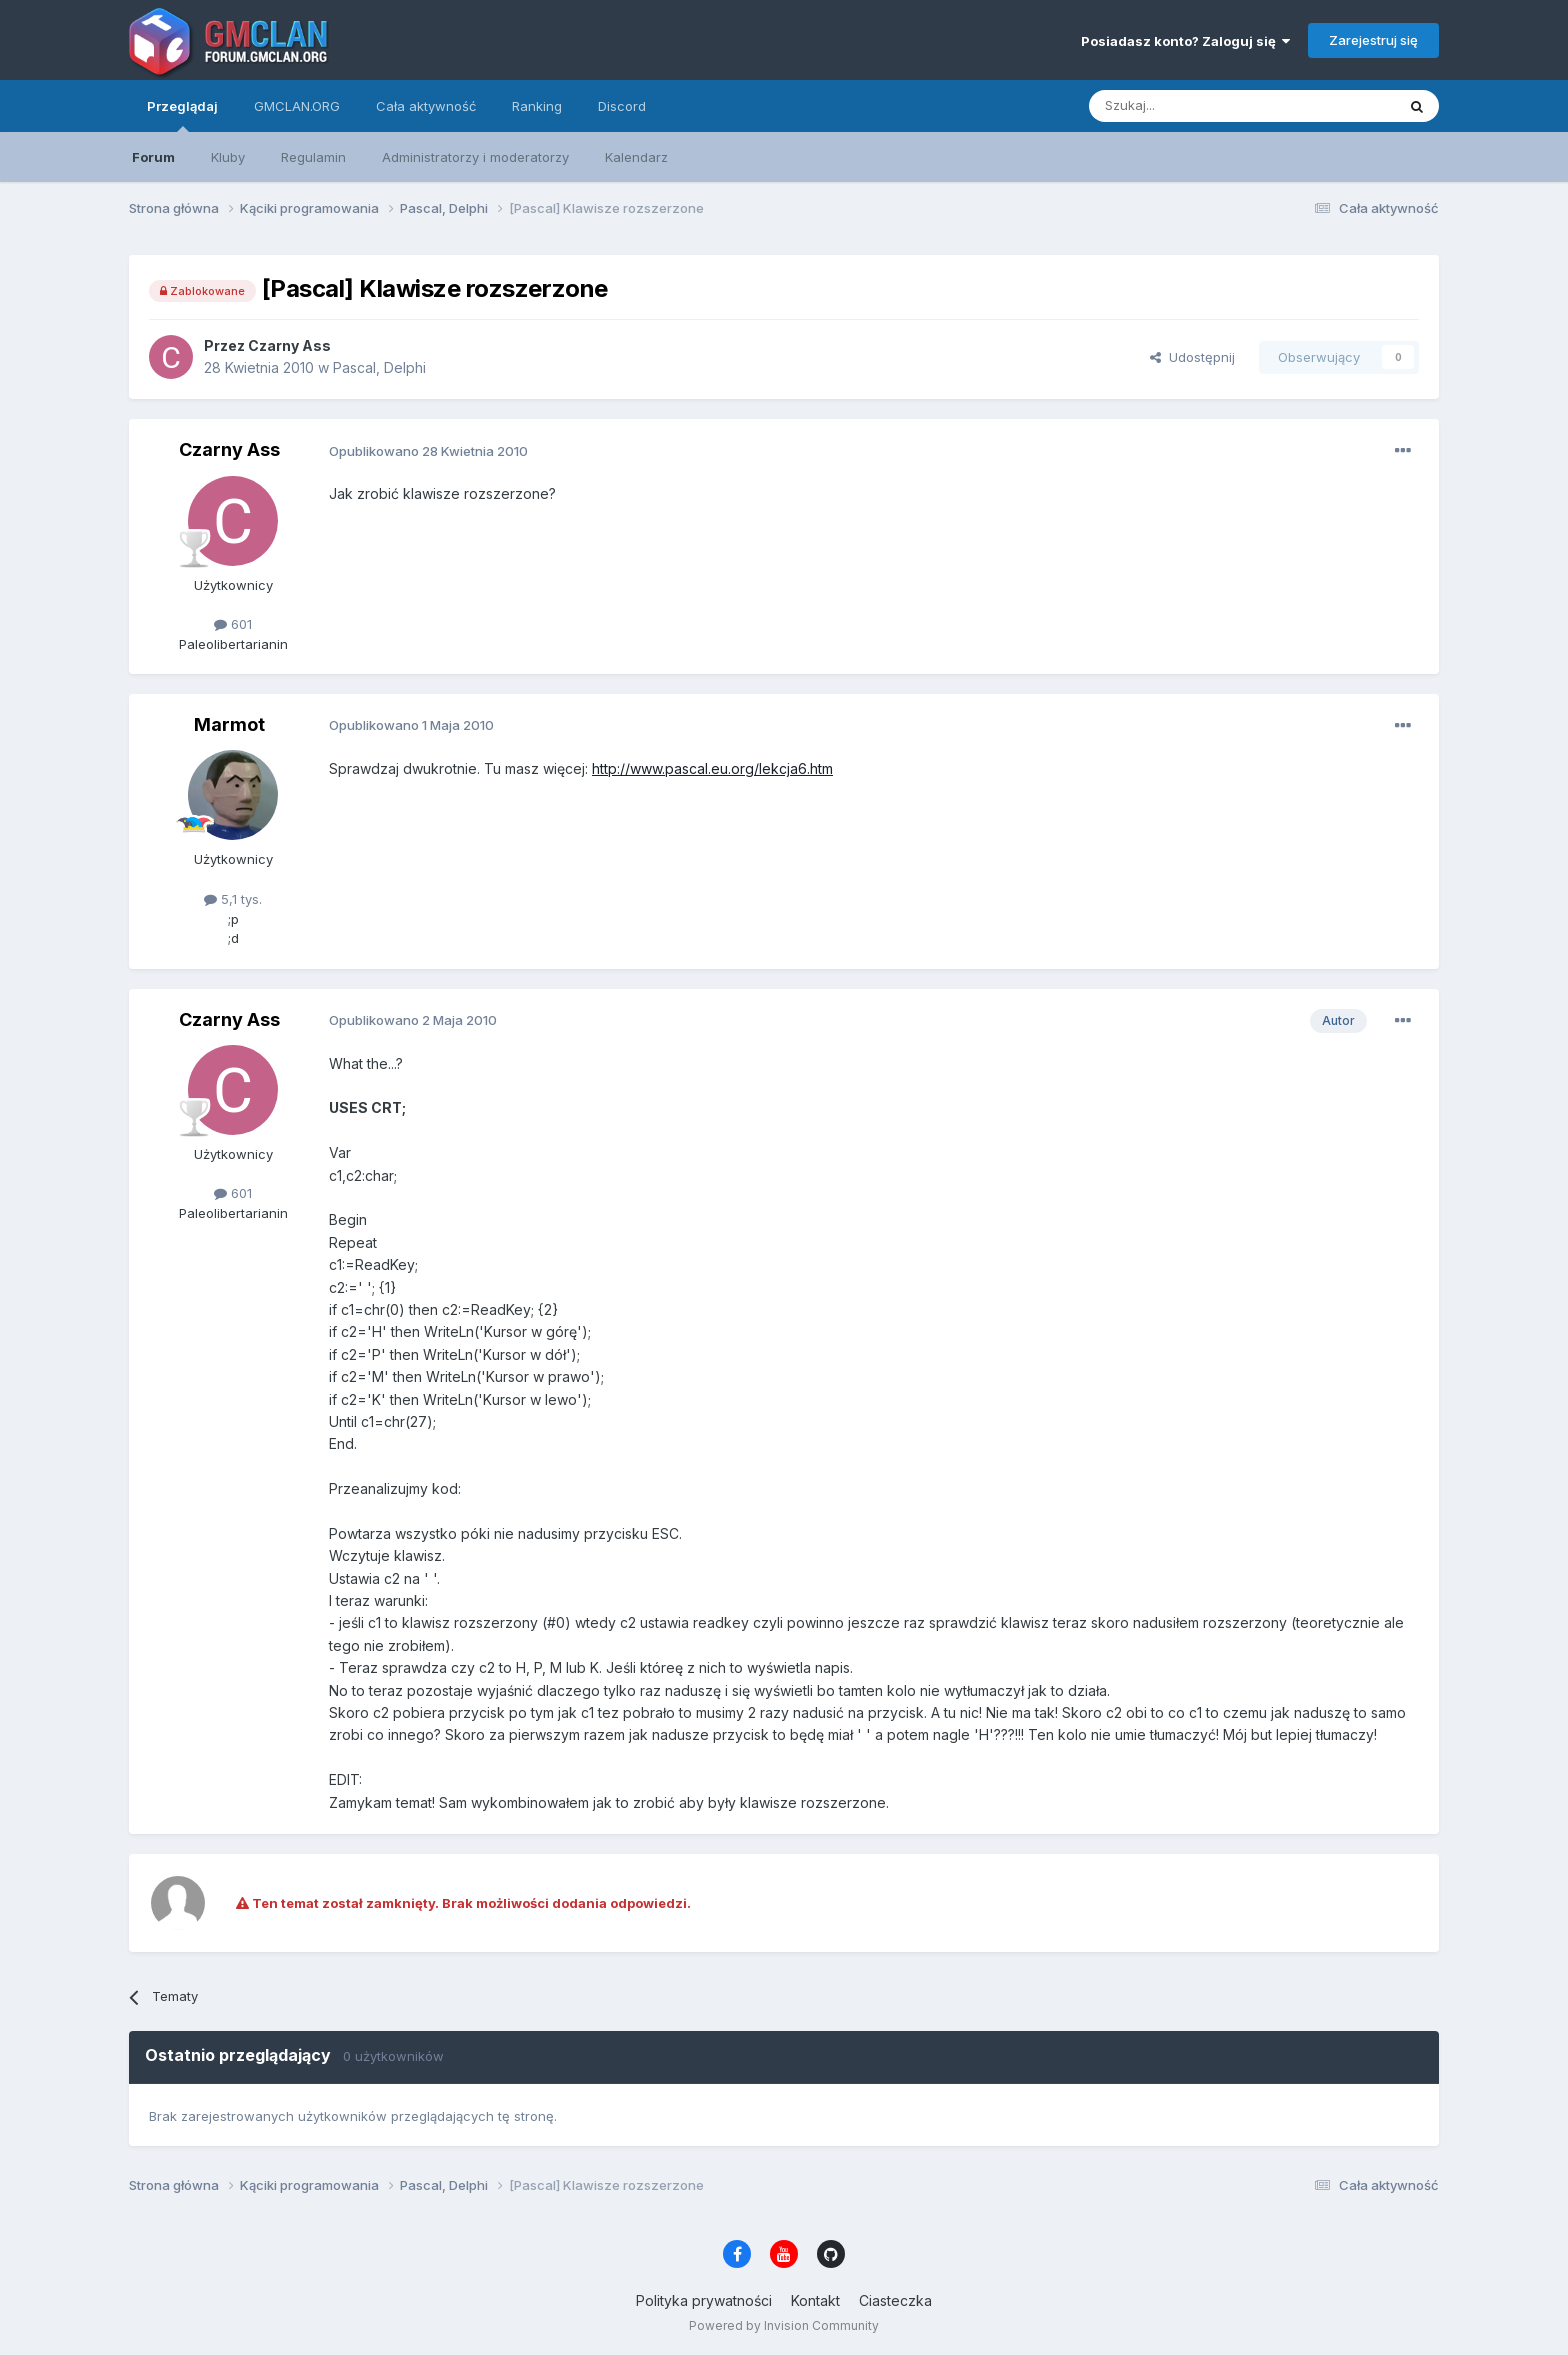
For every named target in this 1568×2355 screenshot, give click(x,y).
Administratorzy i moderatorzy (475, 157)
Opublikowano (428, 451)
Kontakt (815, 2300)
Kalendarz (636, 157)
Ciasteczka (895, 2300)
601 (233, 624)
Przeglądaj (182, 115)
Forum (153, 157)
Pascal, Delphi (379, 367)
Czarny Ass (289, 345)
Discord (622, 106)
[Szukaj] (1192, 106)
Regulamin (313, 157)
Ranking (537, 106)
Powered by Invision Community (784, 2325)
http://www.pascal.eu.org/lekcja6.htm (712, 768)
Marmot (229, 724)
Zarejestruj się (1373, 40)
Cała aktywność (426, 106)
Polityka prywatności (704, 2300)
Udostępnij (1192, 357)
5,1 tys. (233, 899)
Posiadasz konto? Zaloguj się (1185, 41)
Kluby (228, 157)
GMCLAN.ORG (297, 106)
